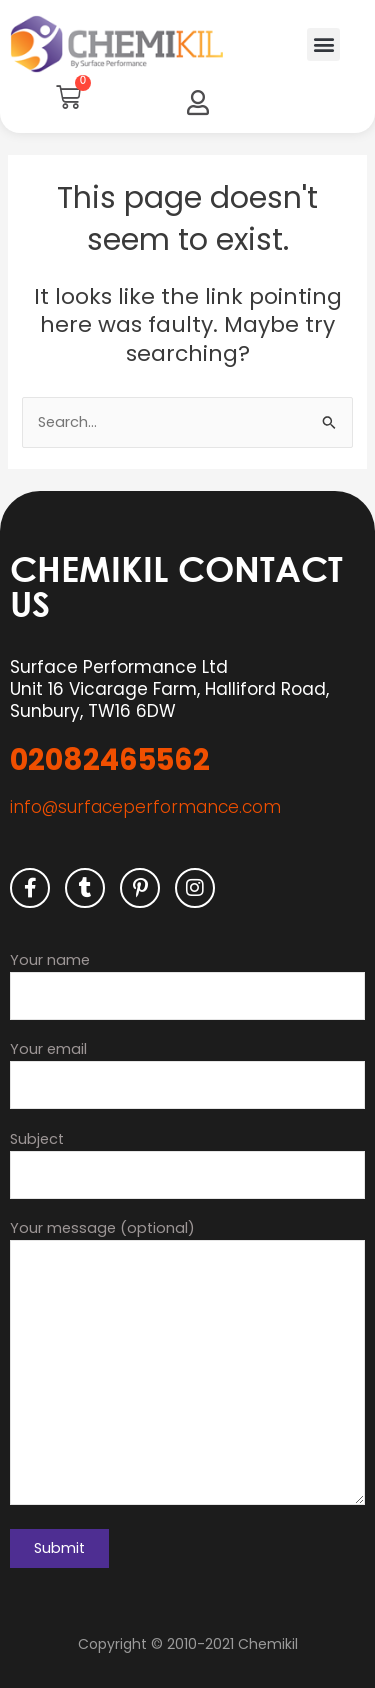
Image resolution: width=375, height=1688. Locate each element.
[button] (323, 44)
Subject (187, 1164)
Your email (187, 1074)
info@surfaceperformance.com (145, 807)
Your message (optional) (187, 1365)
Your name (187, 985)
